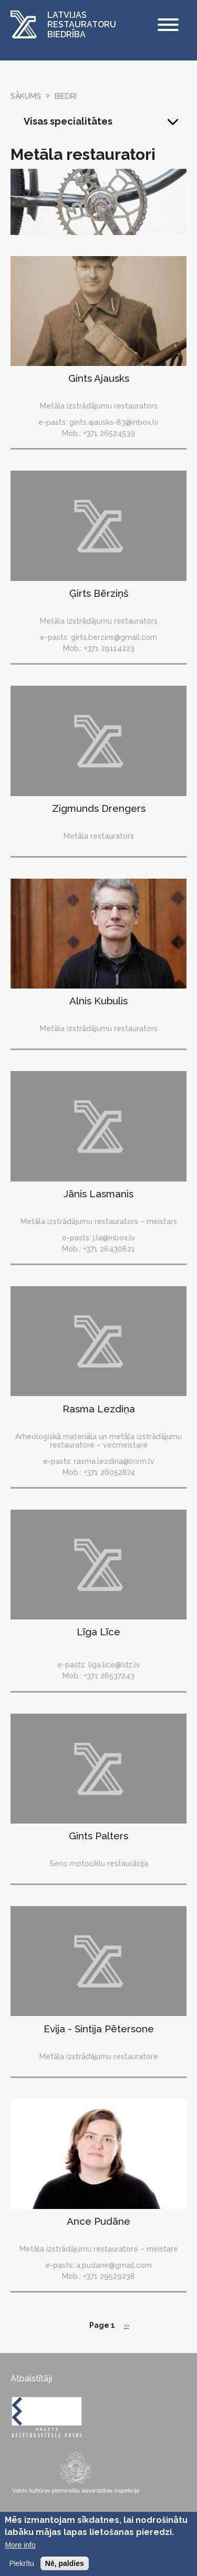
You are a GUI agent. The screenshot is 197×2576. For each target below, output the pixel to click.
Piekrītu (21, 2568)
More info (20, 2550)
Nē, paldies (64, 2568)
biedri (66, 96)
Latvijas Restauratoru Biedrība (81, 25)
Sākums (26, 96)
